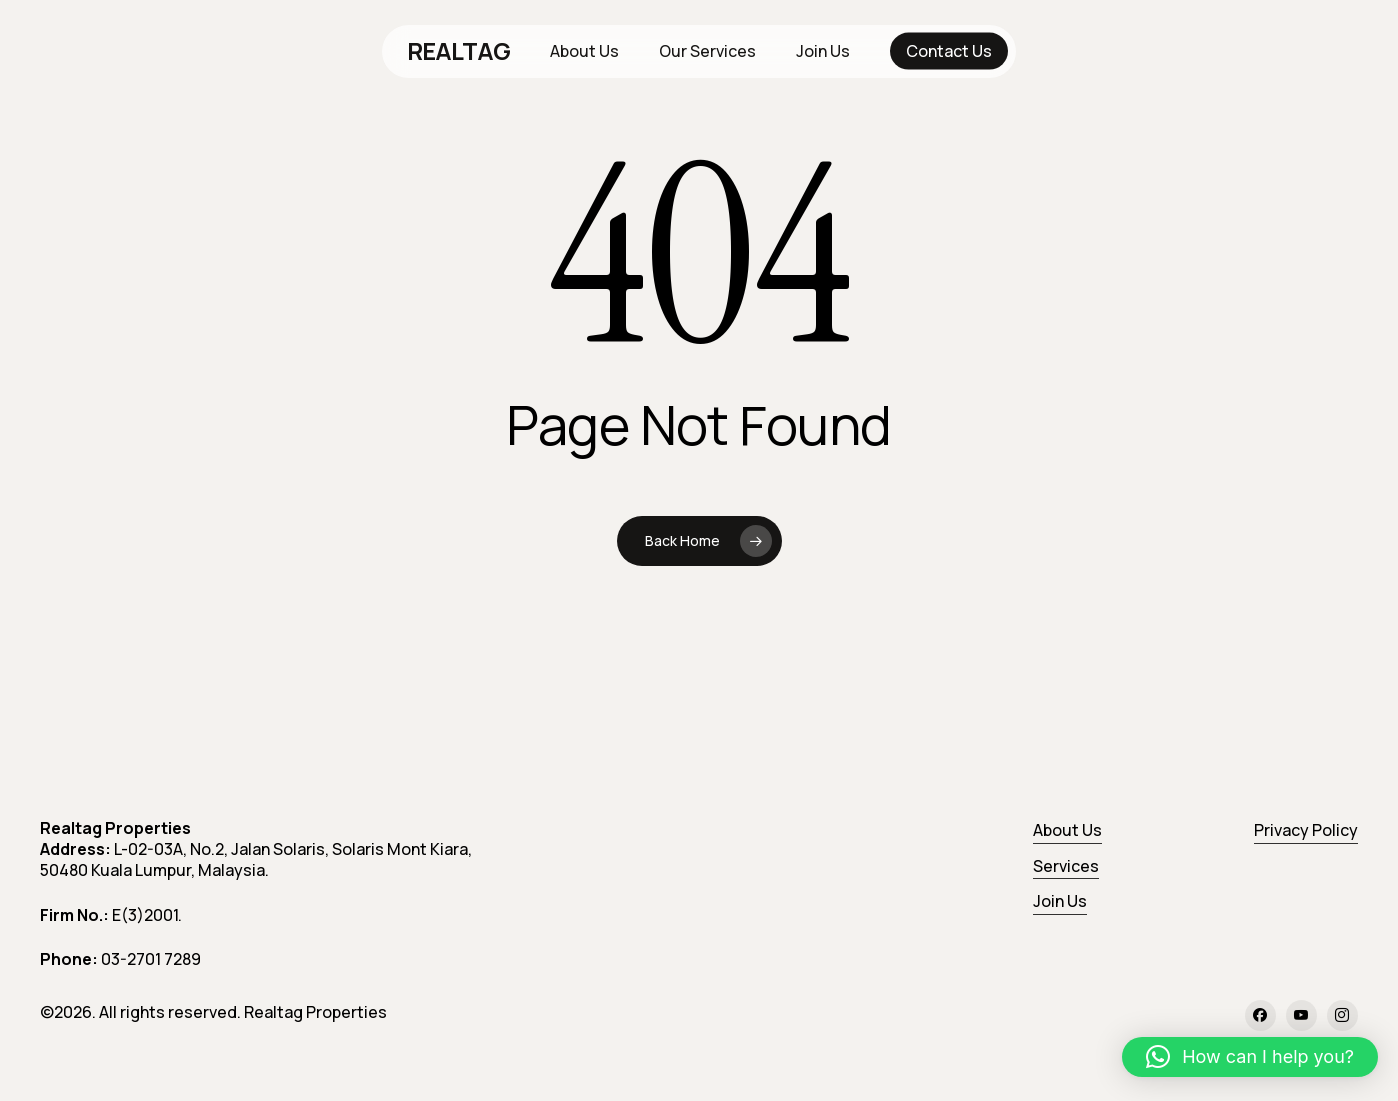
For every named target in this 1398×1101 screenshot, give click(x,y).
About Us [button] (1067, 830)
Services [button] (1066, 866)
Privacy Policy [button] (1306, 830)
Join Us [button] (1060, 901)
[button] (1250, 1057)
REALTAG (459, 51)
